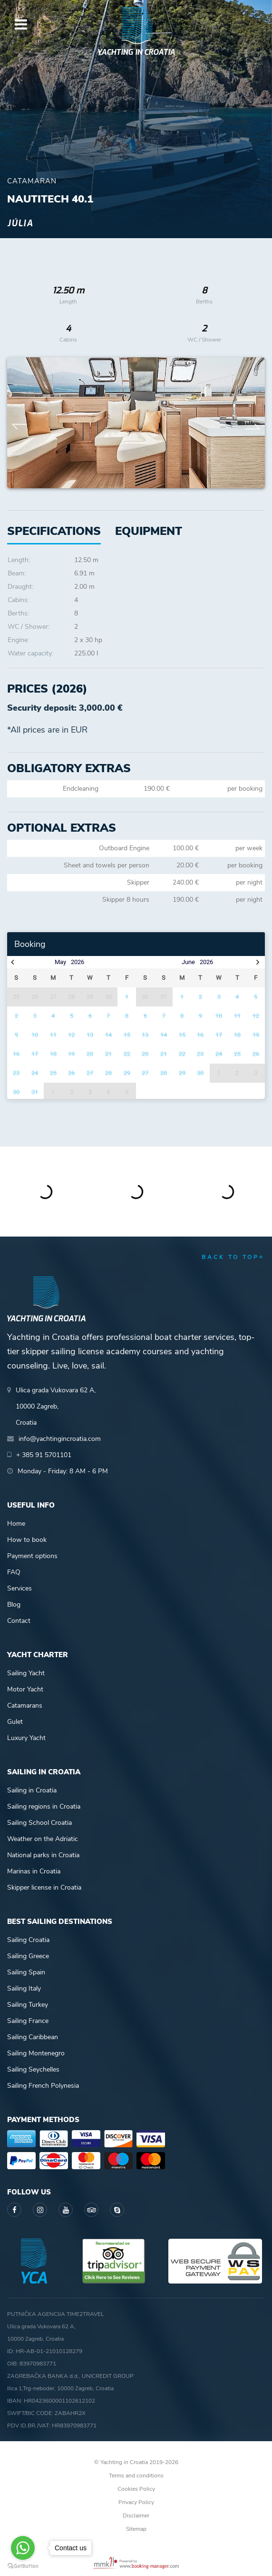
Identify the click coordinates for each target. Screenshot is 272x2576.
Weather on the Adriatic (42, 1838)
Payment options (32, 1555)
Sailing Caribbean (32, 2037)
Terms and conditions (136, 2475)
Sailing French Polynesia (43, 2085)
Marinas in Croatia (33, 1871)
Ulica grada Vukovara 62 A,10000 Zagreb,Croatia (56, 1406)
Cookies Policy (136, 2489)
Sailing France (28, 2020)
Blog (13, 1604)
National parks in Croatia (43, 1855)
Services (19, 1588)
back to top (233, 1257)
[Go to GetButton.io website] (23, 2566)
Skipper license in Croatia (44, 1887)
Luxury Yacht (26, 1737)
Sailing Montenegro (36, 2053)
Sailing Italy (24, 1988)
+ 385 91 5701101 (43, 1454)
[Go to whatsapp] (23, 2548)
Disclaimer (136, 2515)
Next (252, 423)
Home (16, 1523)
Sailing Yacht (26, 1673)
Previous (19, 423)
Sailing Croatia (28, 1939)
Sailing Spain (26, 1972)
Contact (18, 1620)
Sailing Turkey (27, 2004)
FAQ (13, 1572)
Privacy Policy (136, 2502)
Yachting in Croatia (136, 52)
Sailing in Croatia (32, 1790)
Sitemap (136, 2529)
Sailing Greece (28, 1956)
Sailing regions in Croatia (43, 1806)
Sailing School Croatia (39, 1822)
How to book (27, 1539)
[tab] (148, 531)
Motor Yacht (25, 1689)
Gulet (15, 1721)
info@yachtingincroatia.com (60, 1438)
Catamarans (24, 1705)
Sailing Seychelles (33, 2069)
